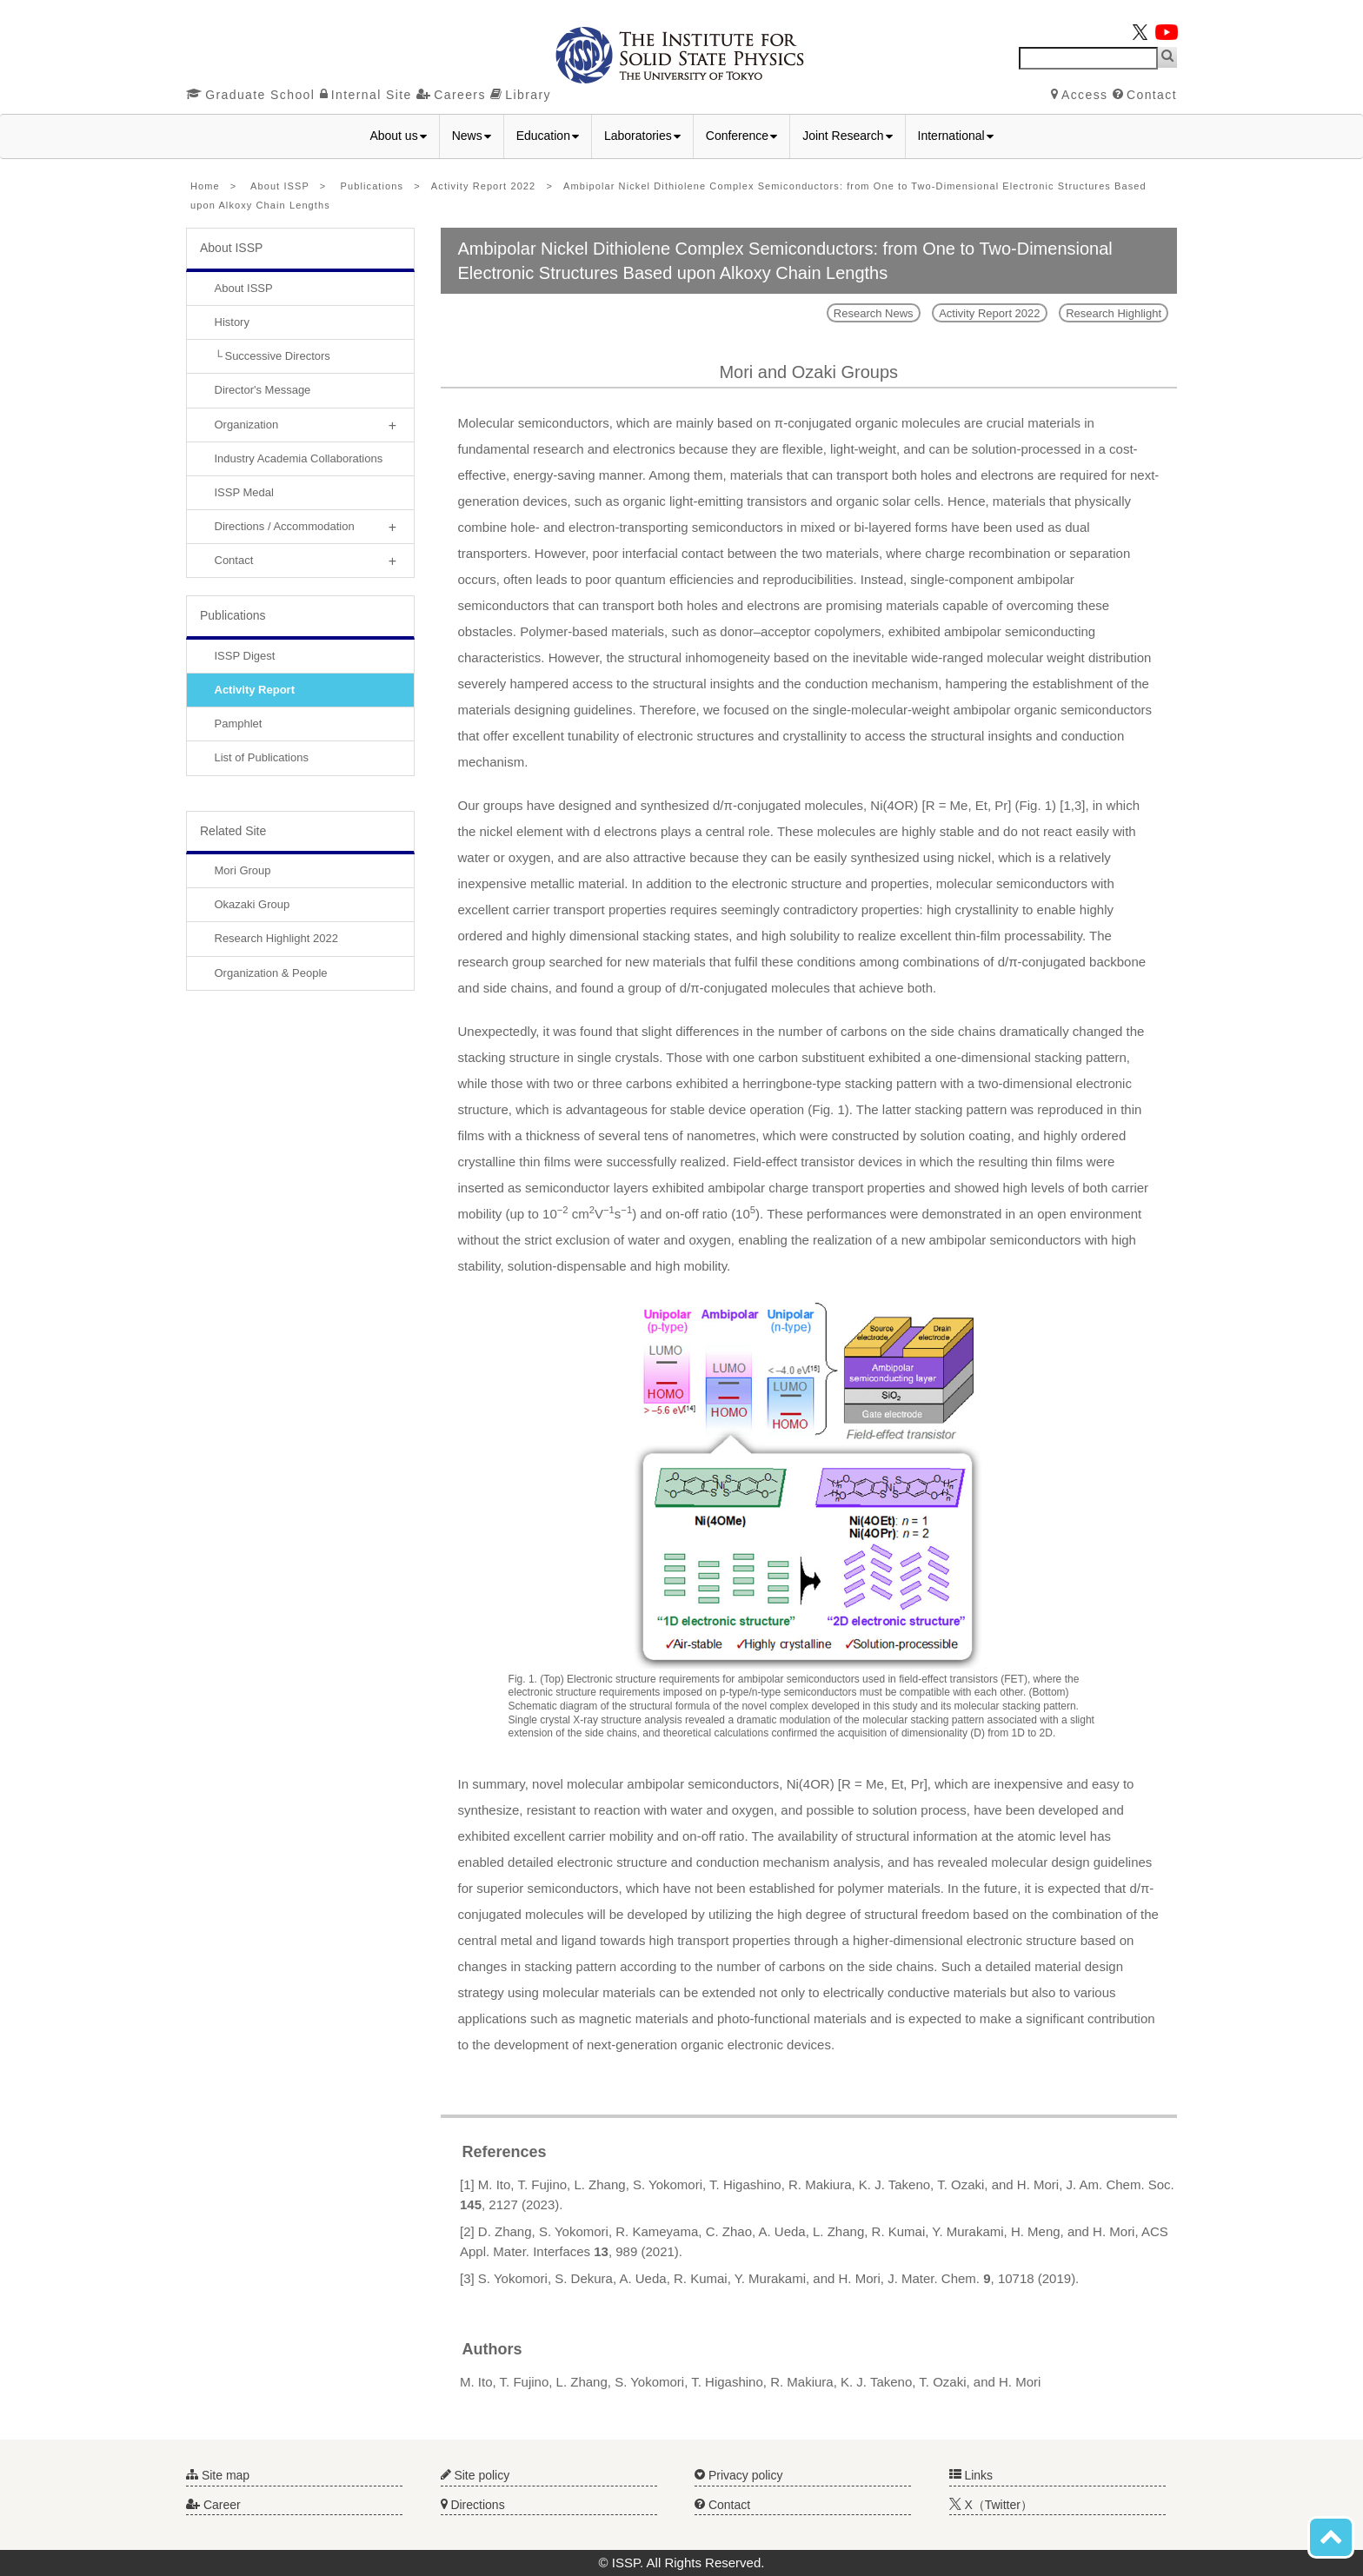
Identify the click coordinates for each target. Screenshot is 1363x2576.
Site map (217, 2475)
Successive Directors (276, 355)
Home (205, 186)
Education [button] (547, 136)
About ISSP (279, 186)
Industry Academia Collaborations (299, 458)
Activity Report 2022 (483, 186)
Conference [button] (741, 136)
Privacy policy (738, 2475)
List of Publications (262, 757)
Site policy (475, 2475)
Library (520, 95)
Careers (451, 95)
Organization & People (271, 972)
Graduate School (250, 95)
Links (971, 2475)
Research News (874, 313)
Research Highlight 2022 (276, 938)
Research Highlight (1113, 313)
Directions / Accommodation (285, 526)
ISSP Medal (244, 492)
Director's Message (263, 389)
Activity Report (255, 689)
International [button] (956, 136)
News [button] (471, 136)
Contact (1145, 95)
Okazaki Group (252, 904)
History (232, 322)
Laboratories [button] (642, 136)
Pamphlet (239, 723)
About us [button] (397, 136)
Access (1079, 95)
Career (213, 2505)
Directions (473, 2505)
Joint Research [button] (847, 136)
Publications (372, 186)
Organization (247, 424)
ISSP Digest (245, 655)
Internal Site (366, 95)
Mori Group (243, 870)
